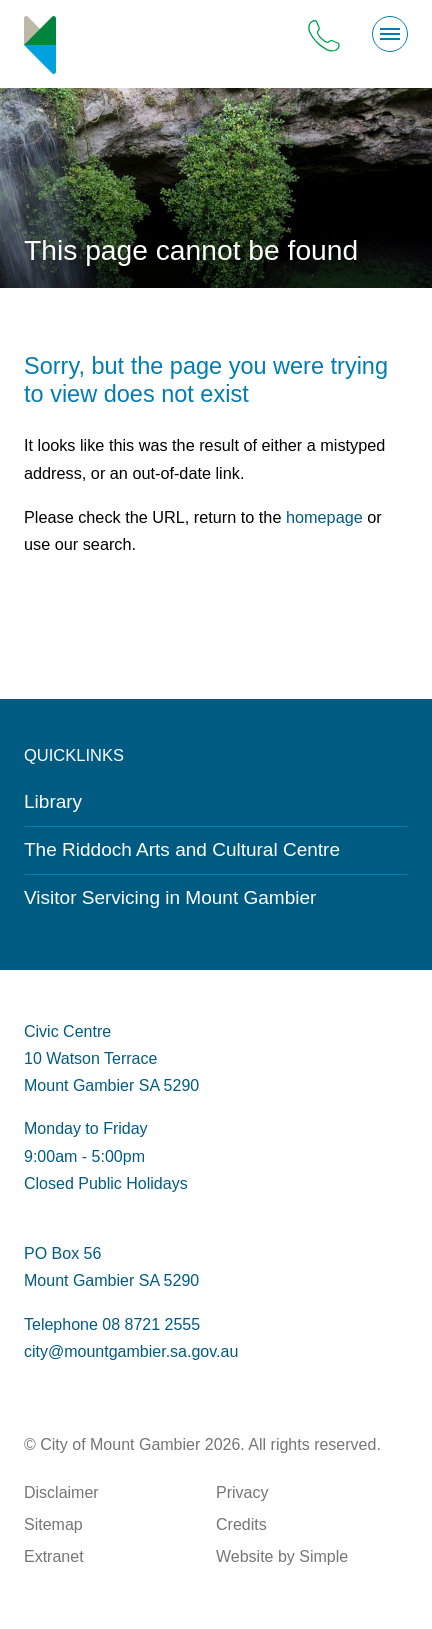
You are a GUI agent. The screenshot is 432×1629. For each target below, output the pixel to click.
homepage (324, 517)
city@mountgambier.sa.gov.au (131, 1351)
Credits (241, 1524)
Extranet (54, 1556)
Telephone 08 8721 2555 (112, 1324)
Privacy (242, 1492)
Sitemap (53, 1524)
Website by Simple (282, 1556)
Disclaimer (61, 1492)
